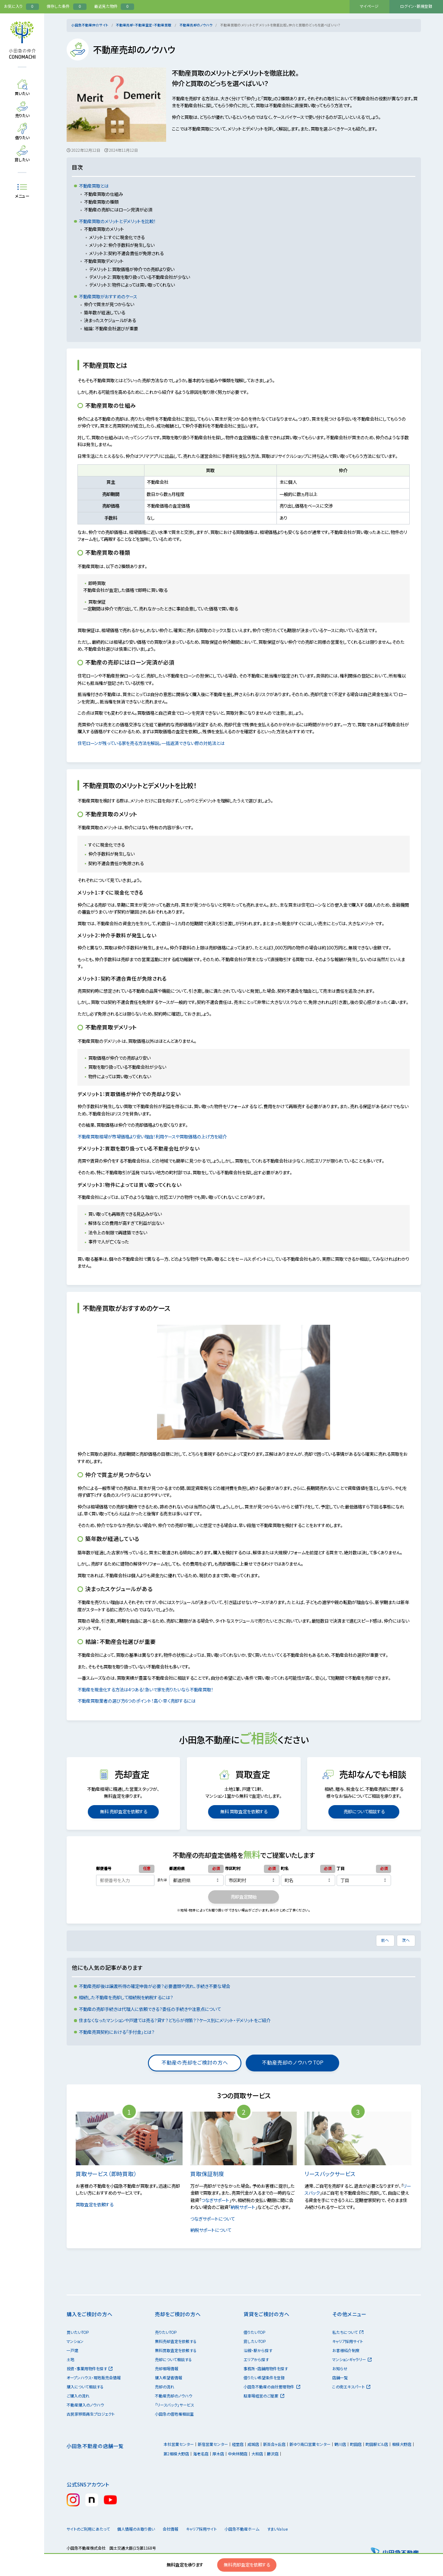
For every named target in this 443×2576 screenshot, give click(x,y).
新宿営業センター (213, 2444)
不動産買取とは (94, 185)
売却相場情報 (166, 2368)
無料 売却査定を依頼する (123, 1811)
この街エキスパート (351, 2387)
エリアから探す (256, 2359)
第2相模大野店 (176, 2454)
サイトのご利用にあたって (88, 2529)
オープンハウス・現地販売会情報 (94, 2378)
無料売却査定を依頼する (246, 2564)
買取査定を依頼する (98, 2204)
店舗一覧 (340, 2378)
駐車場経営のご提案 (264, 2396)
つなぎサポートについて (215, 2218)
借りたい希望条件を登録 (264, 2378)
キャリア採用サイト (347, 2341)
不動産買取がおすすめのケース (108, 296)
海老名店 (201, 2454)
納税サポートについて (214, 2230)
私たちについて (347, 2332)
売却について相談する (364, 1811)
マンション (75, 2341)
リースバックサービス (334, 2174)
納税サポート (243, 2207)
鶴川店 (340, 2444)
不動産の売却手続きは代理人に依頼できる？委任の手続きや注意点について (150, 2009)
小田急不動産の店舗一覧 (95, 2445)
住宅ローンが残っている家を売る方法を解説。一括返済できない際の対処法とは (154, 743)
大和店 (257, 2454)
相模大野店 (401, 2444)
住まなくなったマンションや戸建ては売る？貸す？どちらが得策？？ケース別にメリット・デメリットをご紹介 (174, 2020)
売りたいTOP (166, 2332)
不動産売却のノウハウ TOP (292, 2062)
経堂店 (238, 2444)
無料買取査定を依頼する (175, 2350)
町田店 (356, 2444)
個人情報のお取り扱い (139, 2529)
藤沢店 (273, 2454)
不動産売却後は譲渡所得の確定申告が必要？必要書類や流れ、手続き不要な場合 (154, 1986)
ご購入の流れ (78, 2396)
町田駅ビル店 (377, 2444)
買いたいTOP (78, 2332)
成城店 (253, 2444)
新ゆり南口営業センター (310, 2444)
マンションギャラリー (352, 2359)
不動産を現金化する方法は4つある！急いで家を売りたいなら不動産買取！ (148, 1689)
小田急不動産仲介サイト (89, 24)
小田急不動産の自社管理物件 (272, 2387)
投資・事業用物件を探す (89, 2368)
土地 (70, 2359)
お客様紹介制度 (346, 2350)
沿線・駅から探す (258, 2350)
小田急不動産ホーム (256, 2529)
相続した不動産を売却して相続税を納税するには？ (126, 1997)
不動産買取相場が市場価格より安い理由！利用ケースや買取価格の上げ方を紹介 (155, 1136)
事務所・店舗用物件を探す (266, 2368)
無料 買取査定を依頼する (243, 1811)
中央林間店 (237, 2454)
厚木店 (218, 2454)
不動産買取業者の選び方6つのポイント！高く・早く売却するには (139, 1700)
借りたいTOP (254, 2332)
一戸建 (72, 2350)
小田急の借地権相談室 (174, 2414)
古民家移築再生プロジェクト (91, 2414)
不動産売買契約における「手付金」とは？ (116, 2032)
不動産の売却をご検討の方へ (194, 2062)
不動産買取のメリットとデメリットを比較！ (117, 221)
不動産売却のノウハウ (196, 24)
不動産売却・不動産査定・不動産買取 (143, 24)
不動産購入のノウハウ (85, 2405)
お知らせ (339, 2368)
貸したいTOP (255, 2341)
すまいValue (297, 2529)
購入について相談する (85, 2387)
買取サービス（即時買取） (110, 2174)
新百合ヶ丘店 (274, 2444)
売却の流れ (164, 2387)
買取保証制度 (211, 2174)
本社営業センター (179, 2444)
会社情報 (179, 2529)
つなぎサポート (215, 2200)
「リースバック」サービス (174, 2405)
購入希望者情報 (168, 2378)
